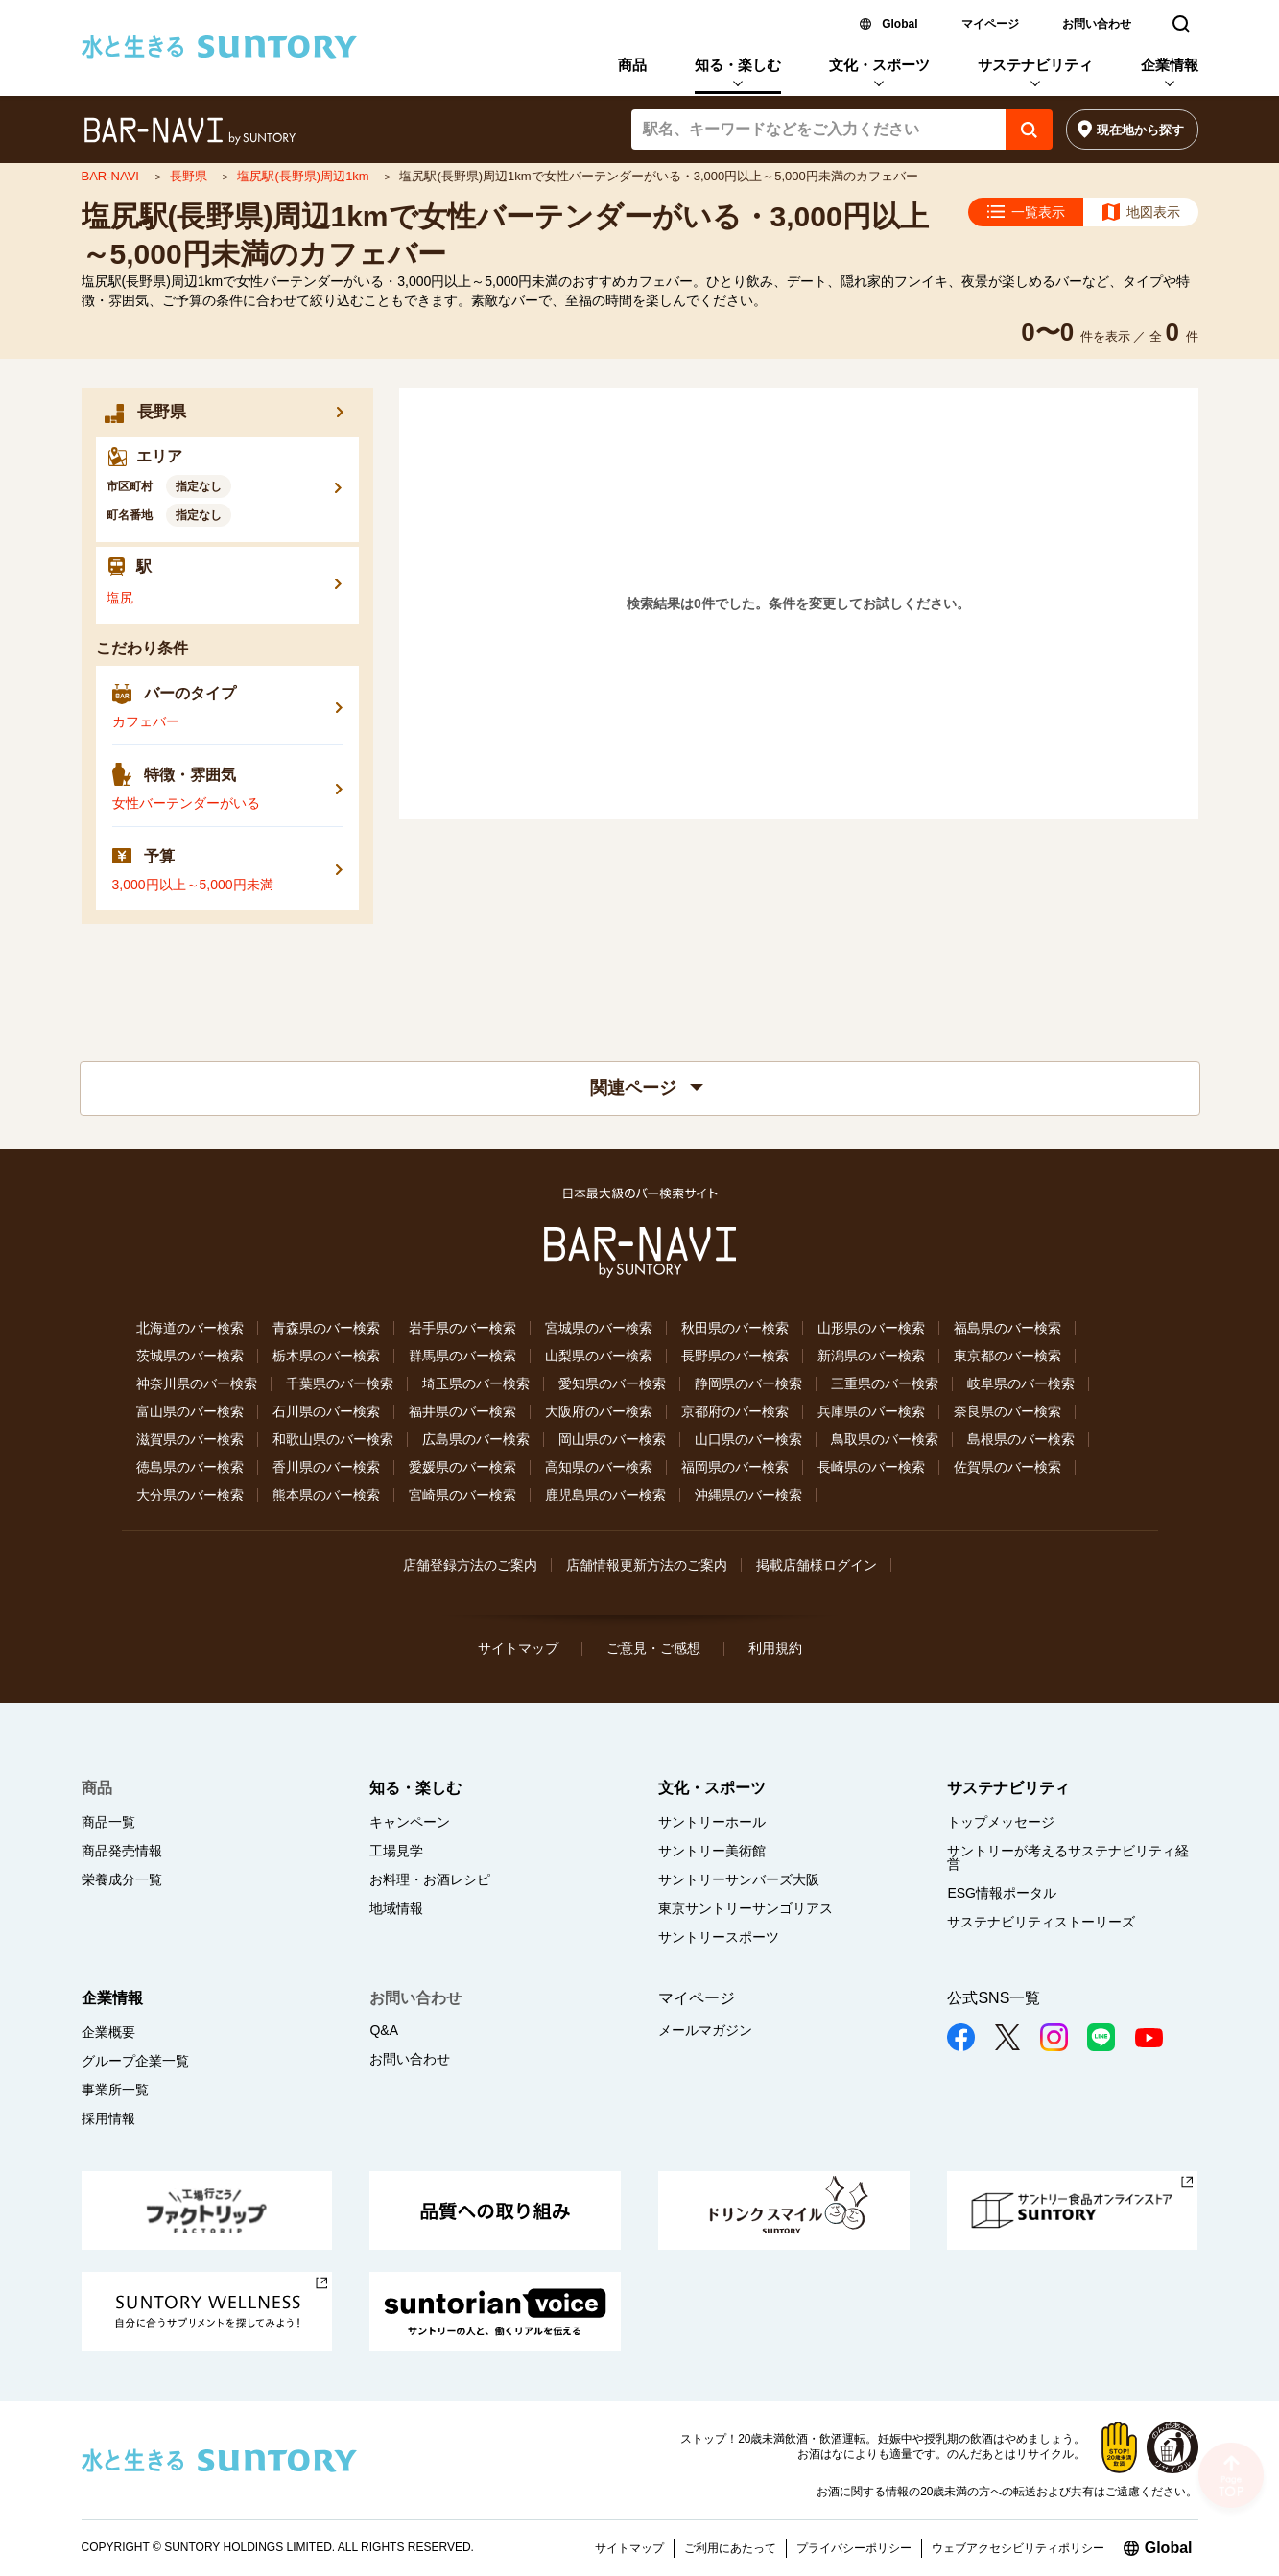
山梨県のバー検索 (598, 1355)
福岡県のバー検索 (735, 1467)
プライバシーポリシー (854, 2548)
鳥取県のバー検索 (884, 1439)
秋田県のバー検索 (735, 1327)
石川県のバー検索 (326, 1411)
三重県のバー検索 (884, 1383)
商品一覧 (108, 1822)
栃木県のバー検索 (326, 1355)
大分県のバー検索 (190, 1494)
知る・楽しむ (738, 65)
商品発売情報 (122, 1850)
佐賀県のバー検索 (1007, 1467)
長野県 (190, 176)
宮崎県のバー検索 (462, 1494)
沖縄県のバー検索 (748, 1494)
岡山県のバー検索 (612, 1439)
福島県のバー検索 (1007, 1327)
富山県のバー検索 (190, 1411)
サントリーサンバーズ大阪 (738, 1879)
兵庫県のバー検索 (871, 1411)
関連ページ (646, 1088)
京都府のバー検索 (735, 1411)
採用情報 (108, 2118)
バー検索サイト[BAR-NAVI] (189, 131)
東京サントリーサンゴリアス (745, 1908)
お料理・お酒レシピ (429, 1879)
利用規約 (775, 1648)
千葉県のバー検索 (339, 1383)
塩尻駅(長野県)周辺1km (304, 176)
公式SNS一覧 (993, 1998)
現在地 (1140, 130)
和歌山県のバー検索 (332, 1439)
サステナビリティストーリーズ (1041, 1921)
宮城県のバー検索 (598, 1327)
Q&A (383, 2030)
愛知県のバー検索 (612, 1383)
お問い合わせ (1096, 24)
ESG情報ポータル (1001, 1893)
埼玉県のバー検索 (476, 1383)
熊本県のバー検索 (326, 1494)
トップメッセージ (1000, 1822)
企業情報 (1169, 65)
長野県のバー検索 (735, 1355)
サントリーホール (712, 1822)
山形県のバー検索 (871, 1327)
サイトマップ (518, 1648)
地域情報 (396, 1908)
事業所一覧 (115, 2089)
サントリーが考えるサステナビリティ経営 (1068, 1857)
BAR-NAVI (112, 176)
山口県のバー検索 (748, 1439)
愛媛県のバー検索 (462, 1467)
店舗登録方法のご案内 (470, 1564)
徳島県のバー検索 (190, 1467)
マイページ (990, 24)
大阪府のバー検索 (598, 1411)
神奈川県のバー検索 (196, 1383)
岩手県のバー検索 (462, 1327)
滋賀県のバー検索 (190, 1439)
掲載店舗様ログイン (816, 1564)
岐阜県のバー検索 (1021, 1383)
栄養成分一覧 (122, 1879)
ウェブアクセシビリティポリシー (1018, 2548)
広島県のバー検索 (476, 1439)
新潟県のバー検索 (871, 1355)
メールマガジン (705, 2030)
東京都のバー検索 (1007, 1355)
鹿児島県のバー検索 (605, 1494)
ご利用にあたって (730, 2548)
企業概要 (108, 2032)
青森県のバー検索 (326, 1327)
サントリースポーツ (718, 1937)
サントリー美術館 (712, 1850)
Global (899, 24)
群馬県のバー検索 (462, 1355)
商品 (632, 65)
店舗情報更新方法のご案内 (646, 1564)
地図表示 (1153, 212)
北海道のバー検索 (190, 1327)
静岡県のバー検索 (748, 1383)
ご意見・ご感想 (653, 1648)
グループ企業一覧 (135, 2060)
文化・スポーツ (879, 65)
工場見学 (396, 1850)
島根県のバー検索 (1021, 1439)
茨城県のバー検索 (190, 1355)
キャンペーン (409, 1822)
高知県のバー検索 (598, 1467)
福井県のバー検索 (462, 1411)
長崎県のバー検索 (871, 1467)
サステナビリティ (1035, 65)
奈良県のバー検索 (1007, 1411)
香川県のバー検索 (326, 1467)
